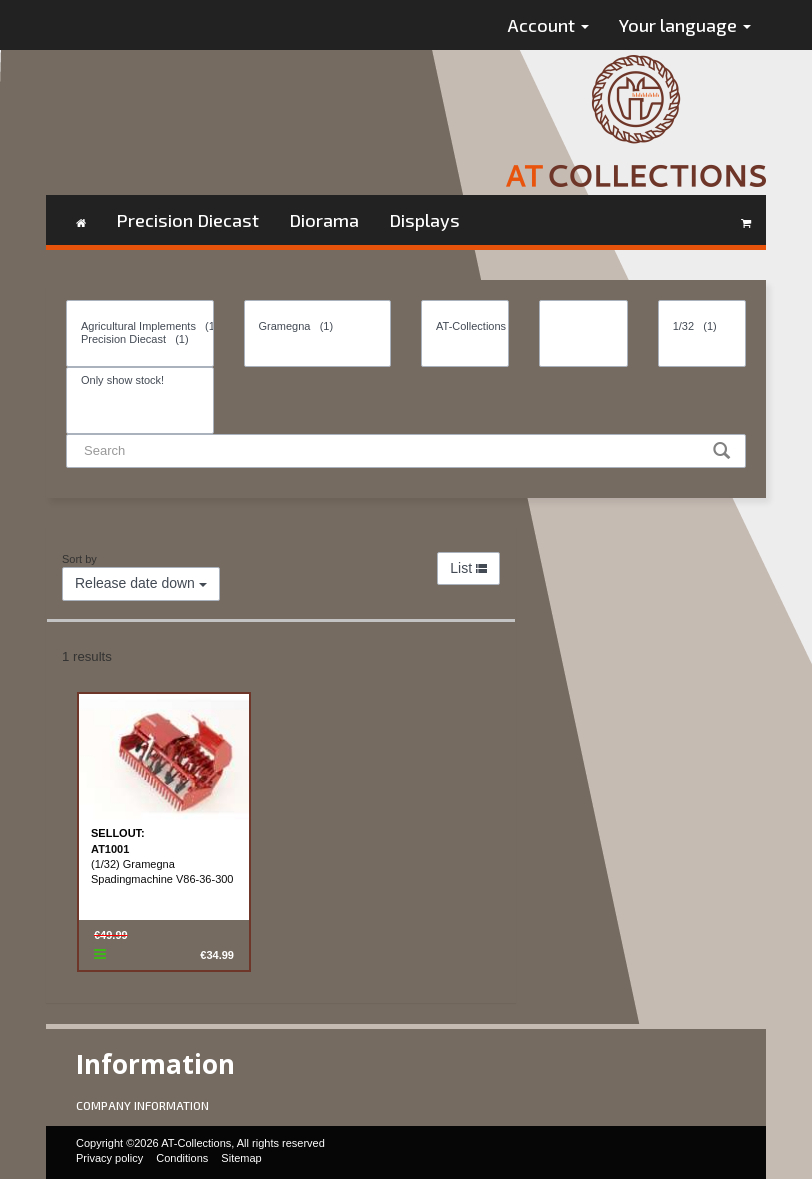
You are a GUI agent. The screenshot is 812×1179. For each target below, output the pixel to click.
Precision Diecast (187, 220)
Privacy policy (109, 1158)
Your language (685, 25)
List (468, 568)
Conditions (182, 1158)
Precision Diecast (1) (140, 339)
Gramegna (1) (318, 326)
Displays (424, 220)
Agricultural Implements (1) (140, 326)
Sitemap (241, 1158)
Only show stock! (140, 380)
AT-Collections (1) (465, 326)
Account (548, 25)
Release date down (141, 583)
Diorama (324, 220)
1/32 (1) (702, 326)
